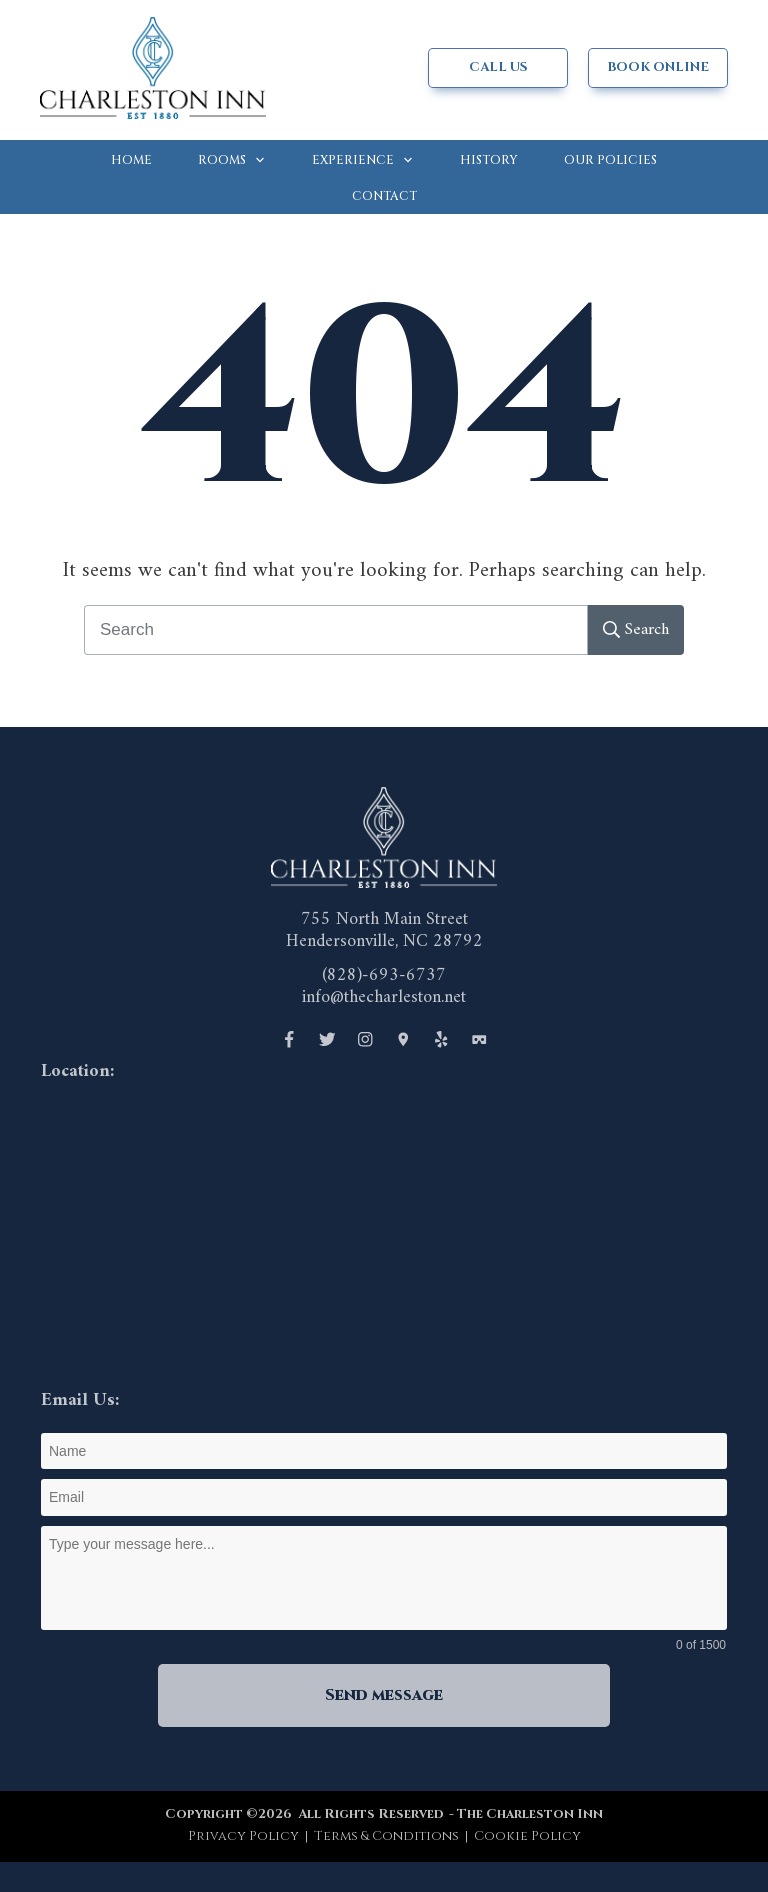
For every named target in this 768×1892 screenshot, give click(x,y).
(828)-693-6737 (384, 975)
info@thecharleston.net (384, 997)
